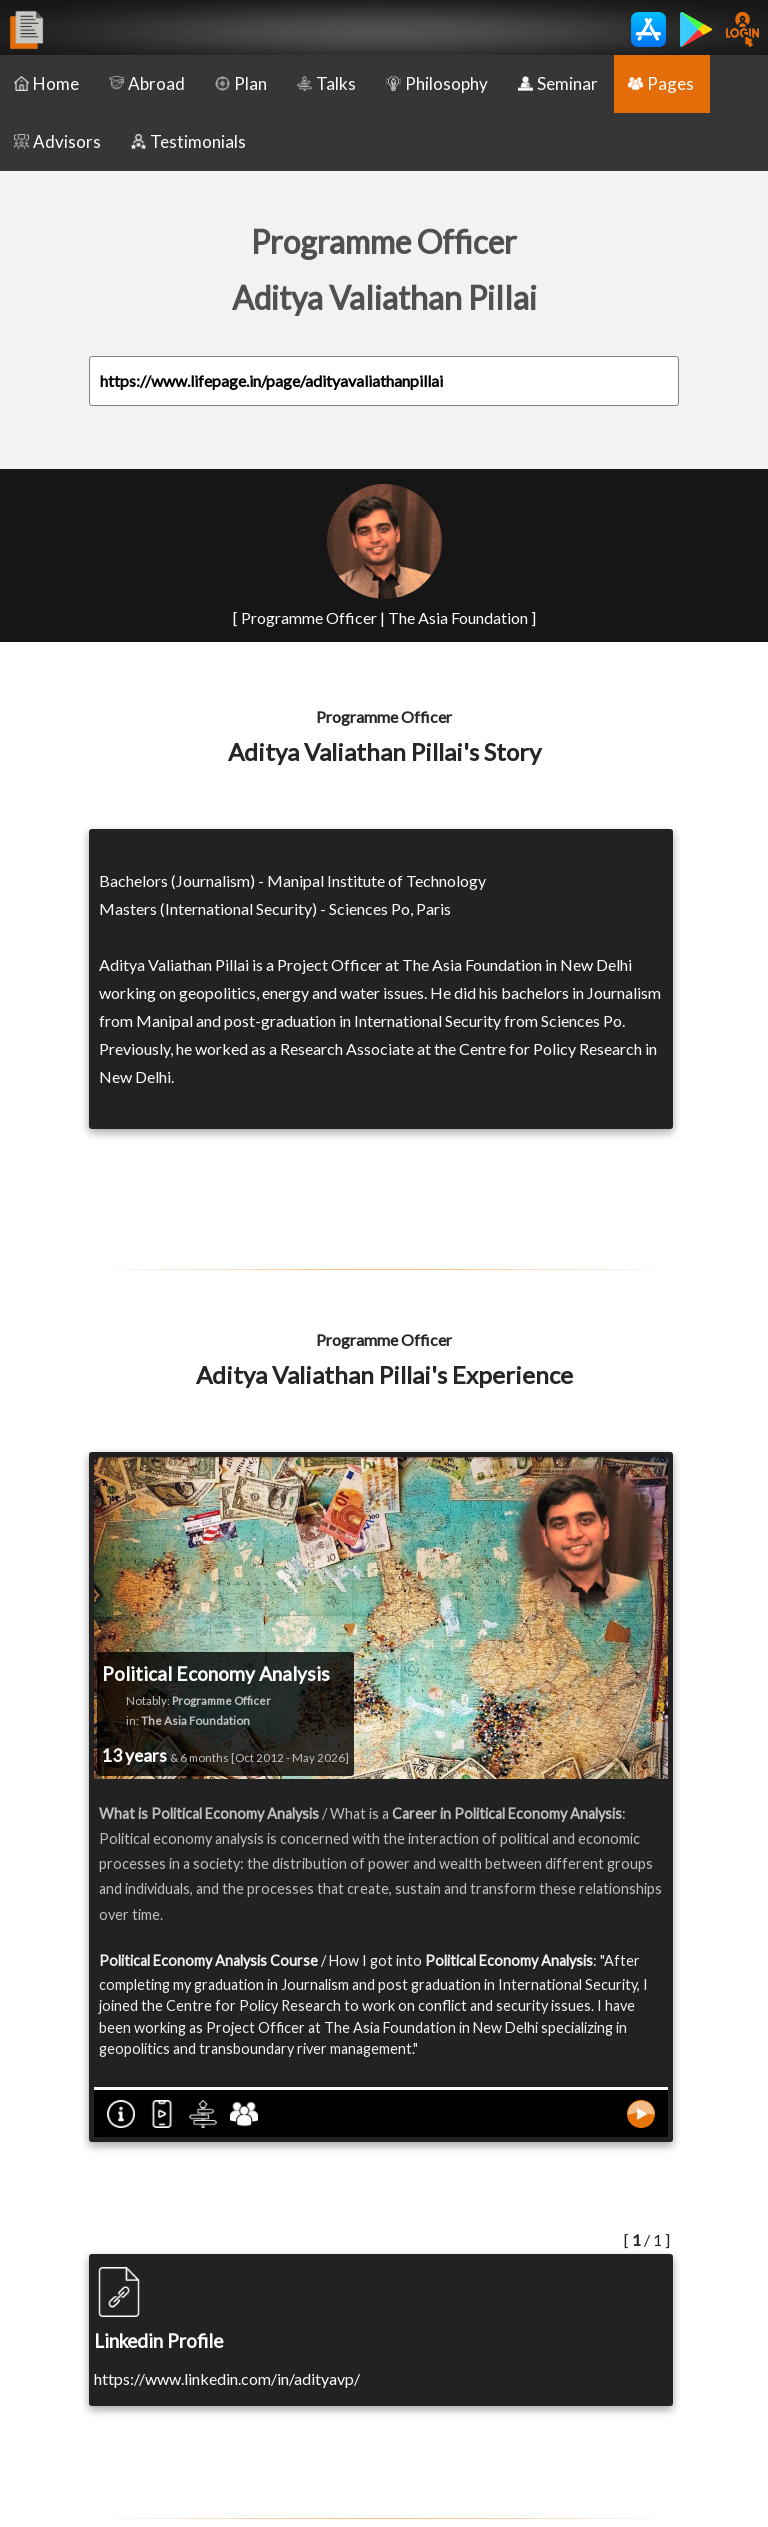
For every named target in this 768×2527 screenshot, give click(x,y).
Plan (241, 83)
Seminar (558, 83)
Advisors (57, 141)
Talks (326, 83)
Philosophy (437, 83)
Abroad (147, 83)
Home (46, 83)
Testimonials (188, 141)
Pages (661, 83)
